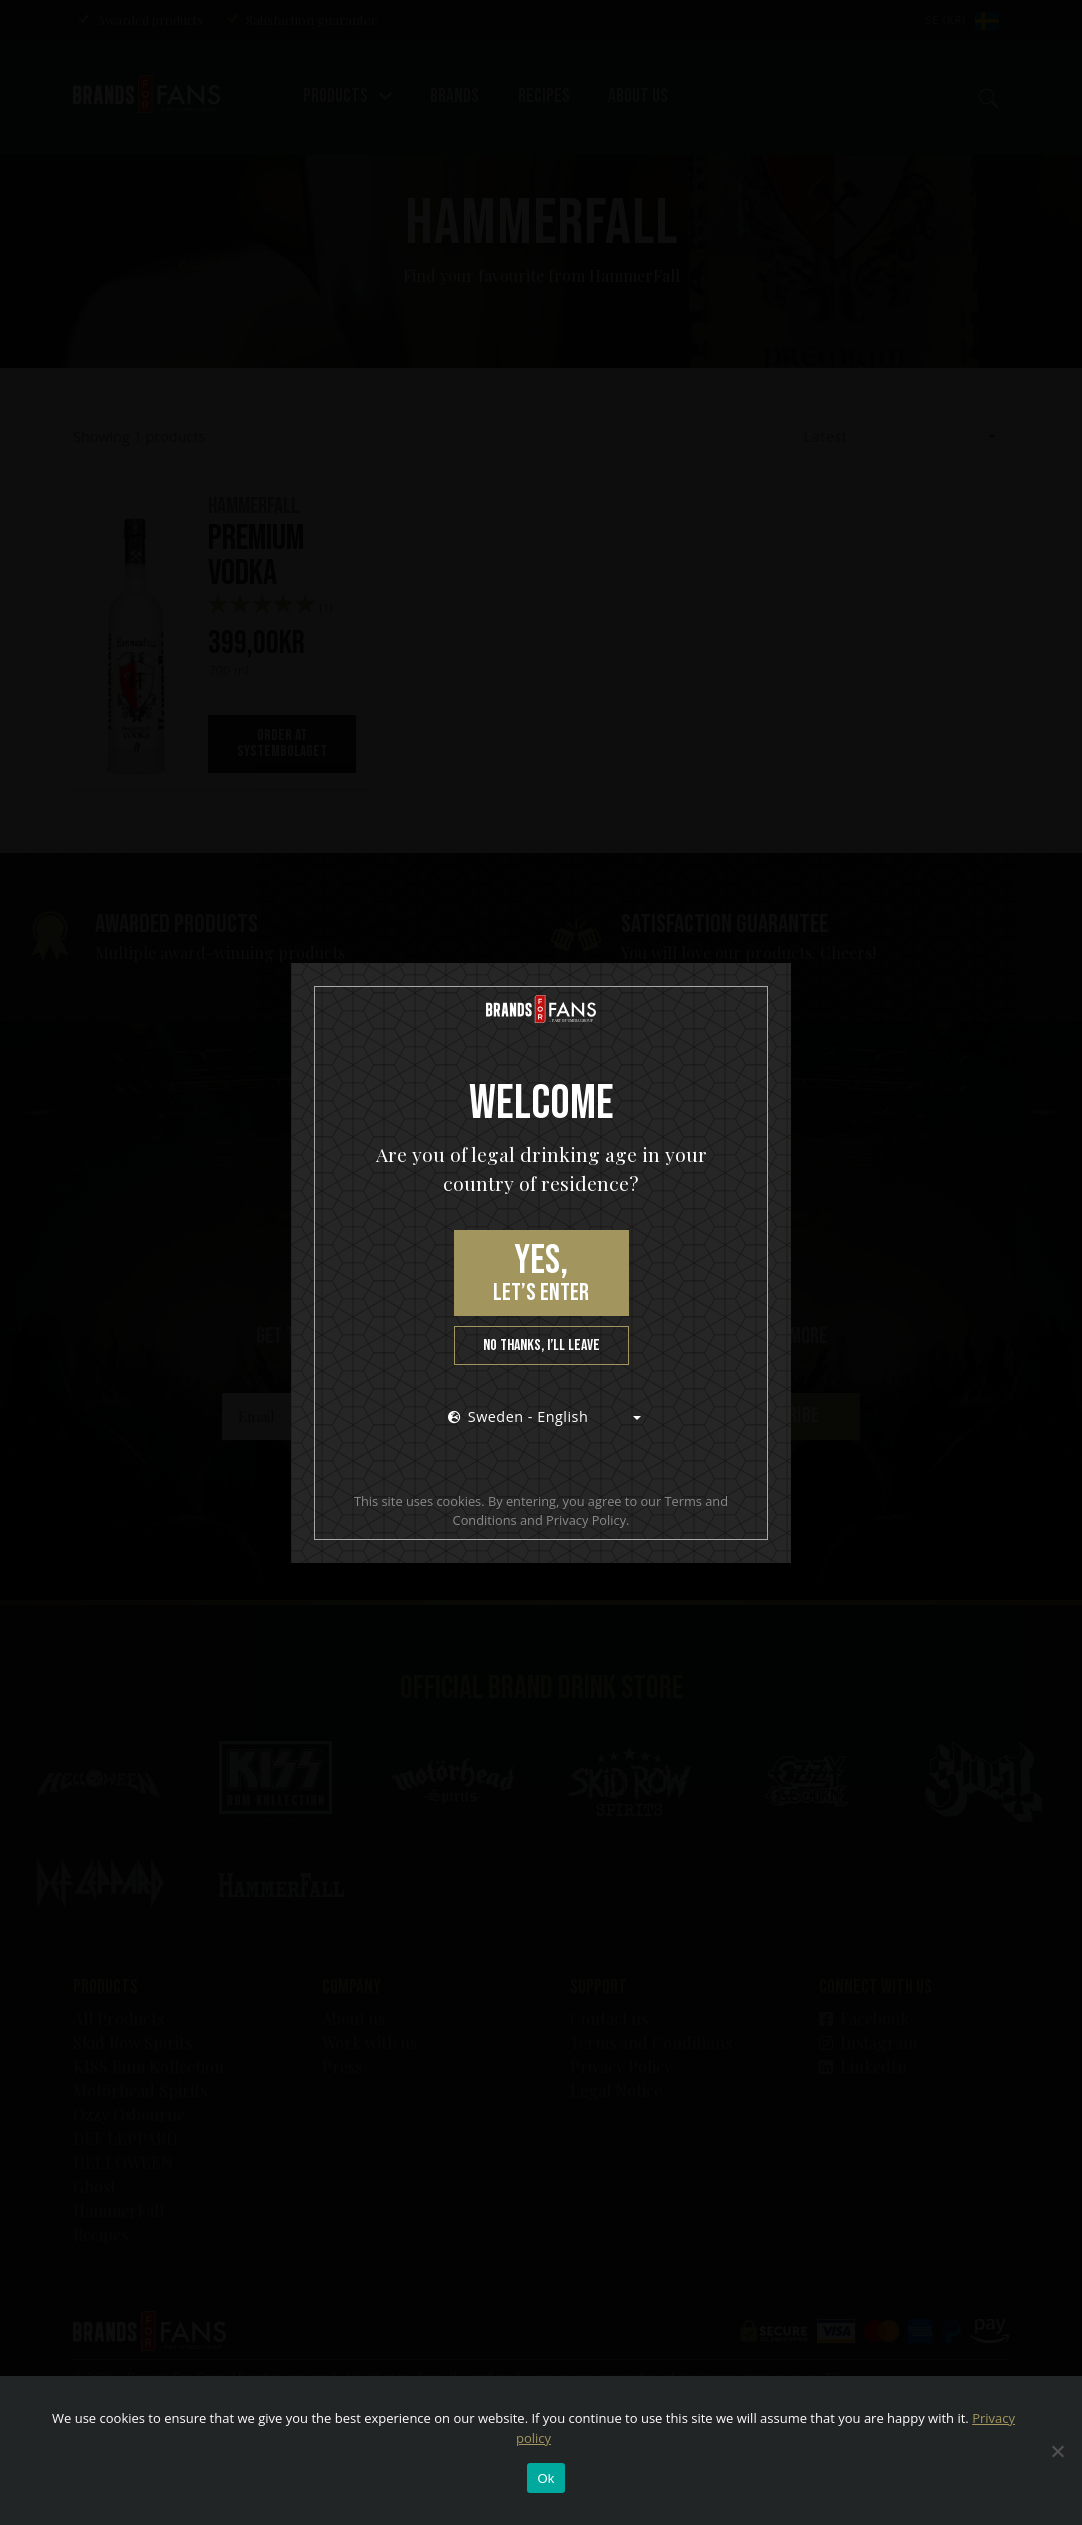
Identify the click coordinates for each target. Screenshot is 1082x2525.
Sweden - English (518, 1416)
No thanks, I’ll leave (541, 1345)
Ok (545, 2478)
